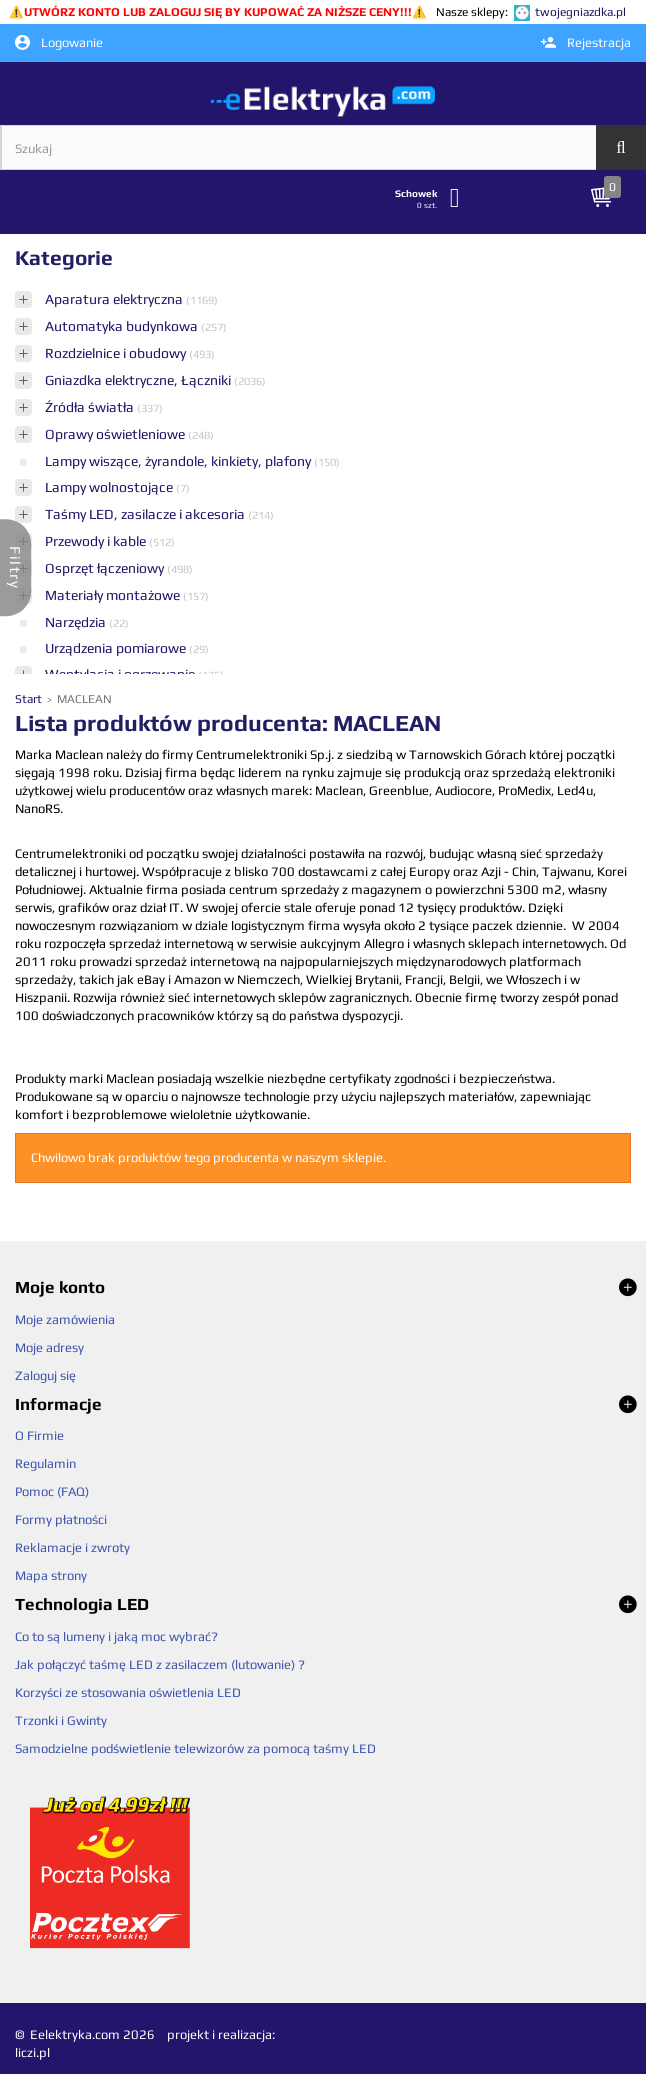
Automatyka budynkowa (123, 326)
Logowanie (59, 43)
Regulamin (45, 1463)
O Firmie (39, 1435)
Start (30, 699)
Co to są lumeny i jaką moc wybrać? (116, 1636)
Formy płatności (61, 1519)
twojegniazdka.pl (580, 12)
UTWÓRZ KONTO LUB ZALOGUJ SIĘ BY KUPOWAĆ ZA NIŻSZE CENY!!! (218, 12)
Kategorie (64, 257)
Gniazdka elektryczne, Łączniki (139, 380)
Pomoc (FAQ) (52, 1491)
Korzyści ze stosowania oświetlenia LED (128, 1692)
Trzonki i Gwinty (61, 1720)
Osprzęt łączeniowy (106, 568)
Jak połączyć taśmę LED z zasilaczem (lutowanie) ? (160, 1664)
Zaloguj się (45, 1375)
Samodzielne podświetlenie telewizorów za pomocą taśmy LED (195, 1748)
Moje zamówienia (65, 1319)
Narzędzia (77, 622)
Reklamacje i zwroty (72, 1547)
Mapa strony (51, 1575)
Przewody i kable (97, 541)
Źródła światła (91, 407)
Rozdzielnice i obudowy (117, 353)
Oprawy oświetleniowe (116, 434)
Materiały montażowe (114, 595)
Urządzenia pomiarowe (117, 648)
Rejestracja (586, 42)
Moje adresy (49, 1347)
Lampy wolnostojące (110, 487)
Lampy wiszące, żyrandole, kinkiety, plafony (179, 461)
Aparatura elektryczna (115, 299)
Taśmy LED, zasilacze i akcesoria (146, 514)
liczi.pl (32, 2052)
